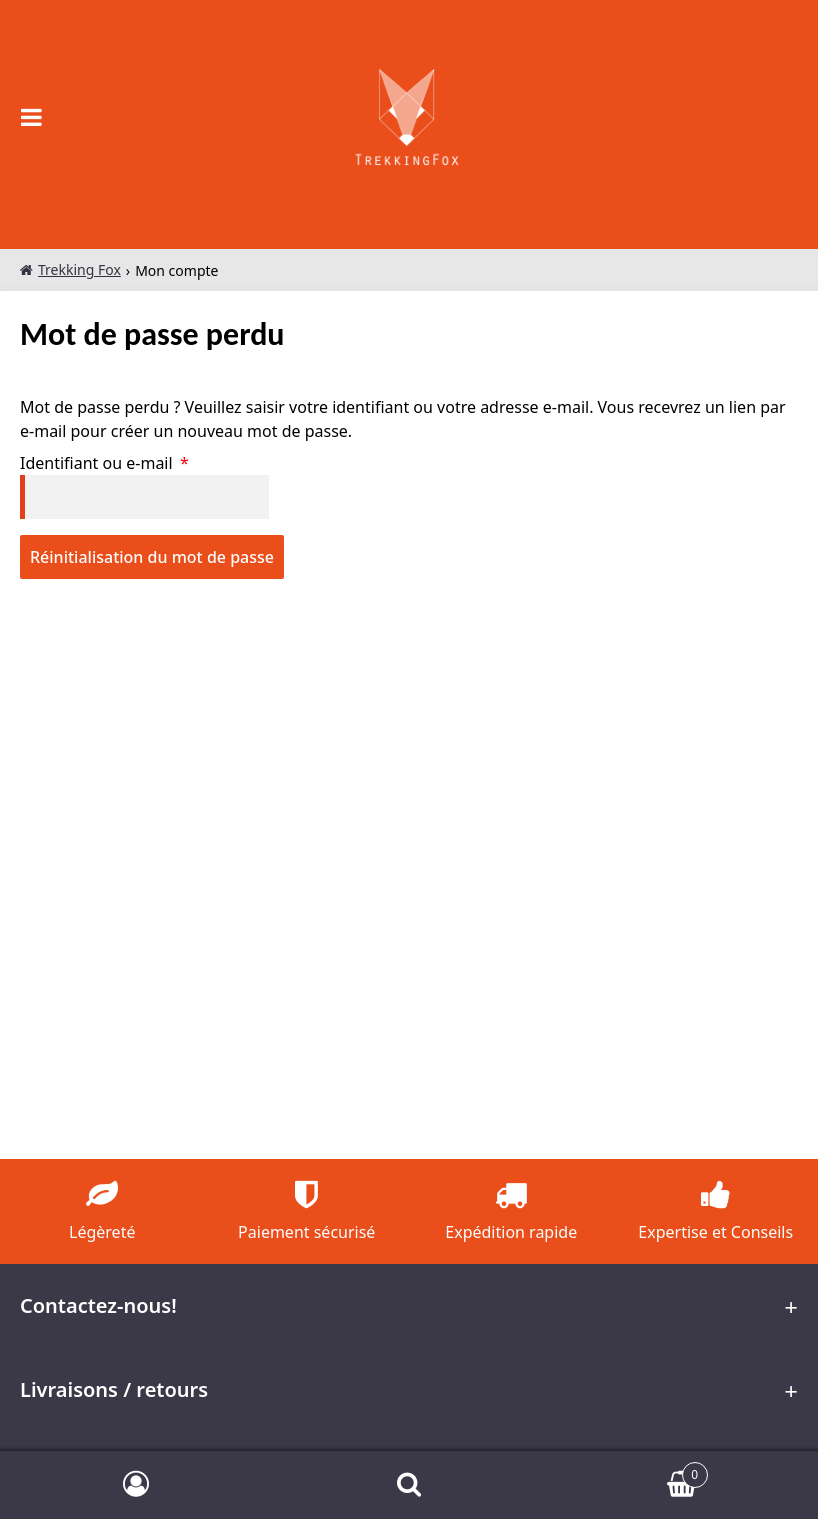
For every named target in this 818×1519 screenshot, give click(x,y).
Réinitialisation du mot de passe (152, 557)
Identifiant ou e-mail (147, 462)
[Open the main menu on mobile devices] (32, 117)
